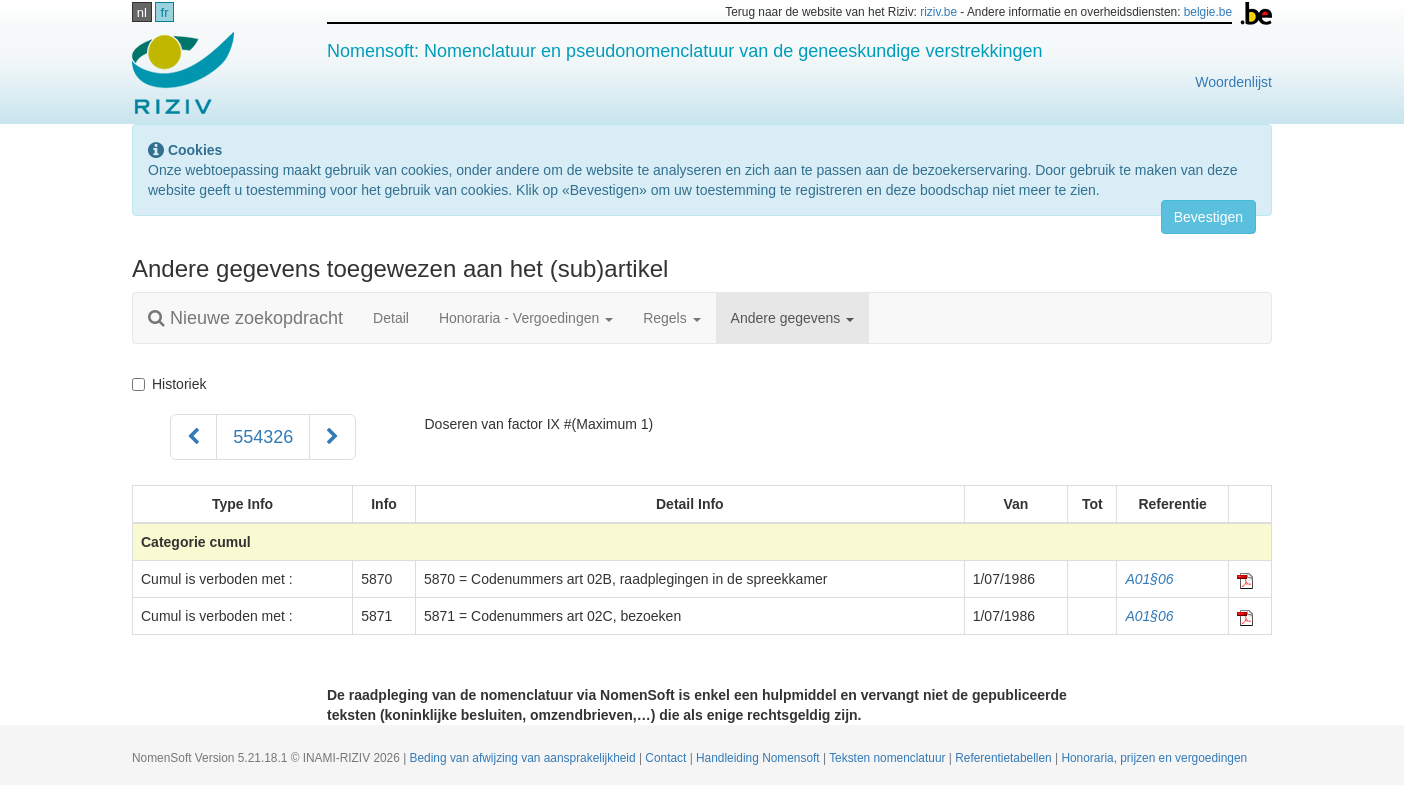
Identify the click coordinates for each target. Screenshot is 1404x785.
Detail (391, 318)
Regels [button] (671, 318)
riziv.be (938, 12)
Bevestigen (1208, 217)
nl (142, 12)
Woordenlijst (1233, 82)
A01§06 (1149, 579)
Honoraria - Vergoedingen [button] (526, 318)
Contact (667, 758)
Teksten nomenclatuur (889, 758)
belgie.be (1208, 12)
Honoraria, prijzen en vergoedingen (1154, 758)
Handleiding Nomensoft (759, 758)
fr (165, 12)
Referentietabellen (1005, 758)
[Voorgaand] (193, 437)
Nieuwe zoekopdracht (245, 318)
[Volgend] (332, 437)
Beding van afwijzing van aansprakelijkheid (524, 758)
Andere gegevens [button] (793, 318)
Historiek (169, 384)
